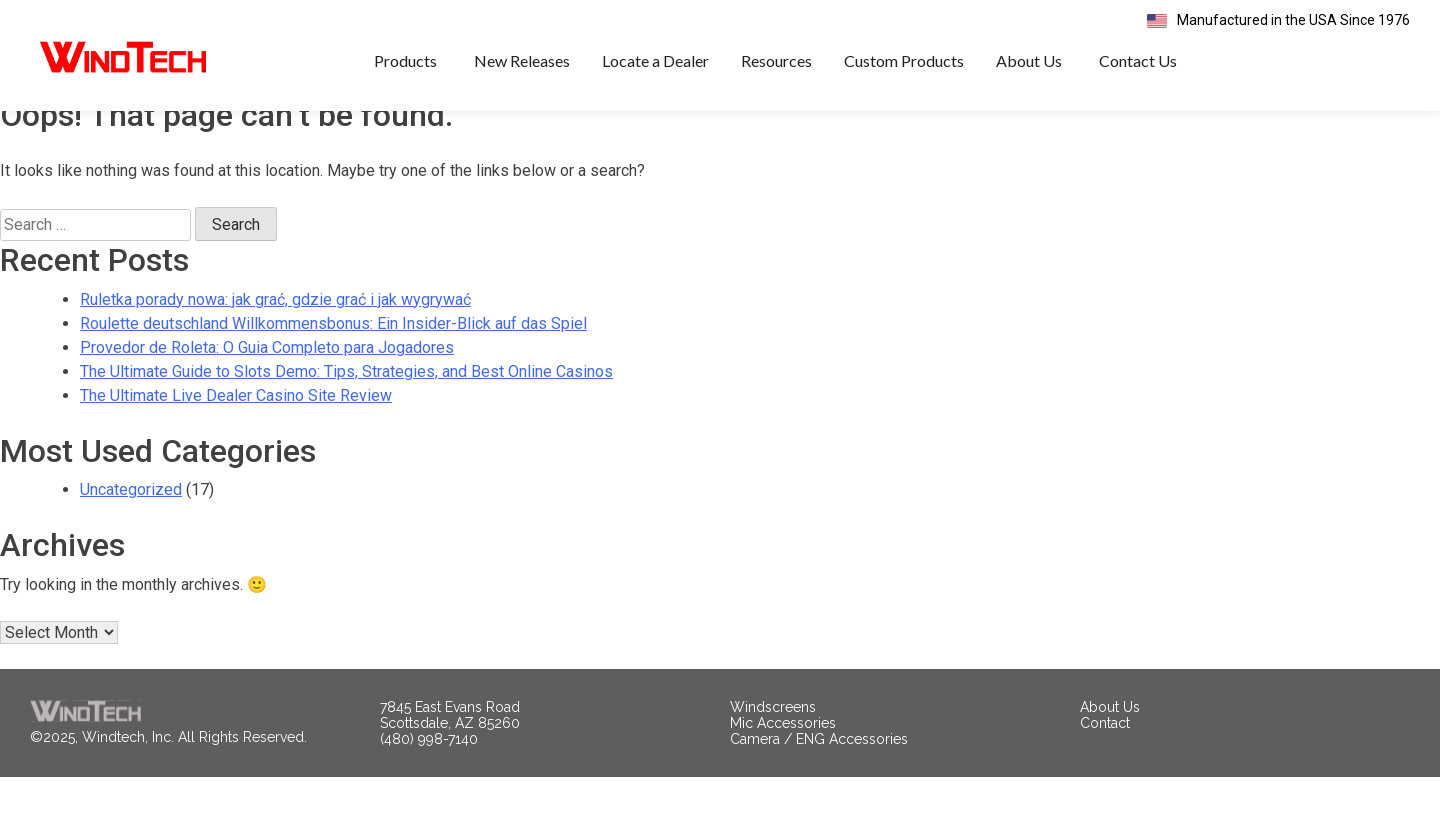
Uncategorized (131, 525)
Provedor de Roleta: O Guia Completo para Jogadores (267, 383)
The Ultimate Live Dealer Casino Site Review (236, 431)
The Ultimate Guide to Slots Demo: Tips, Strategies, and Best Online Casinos (346, 407)
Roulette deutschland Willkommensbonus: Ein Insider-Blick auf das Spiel (333, 359)
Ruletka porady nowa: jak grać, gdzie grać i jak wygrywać (275, 335)
